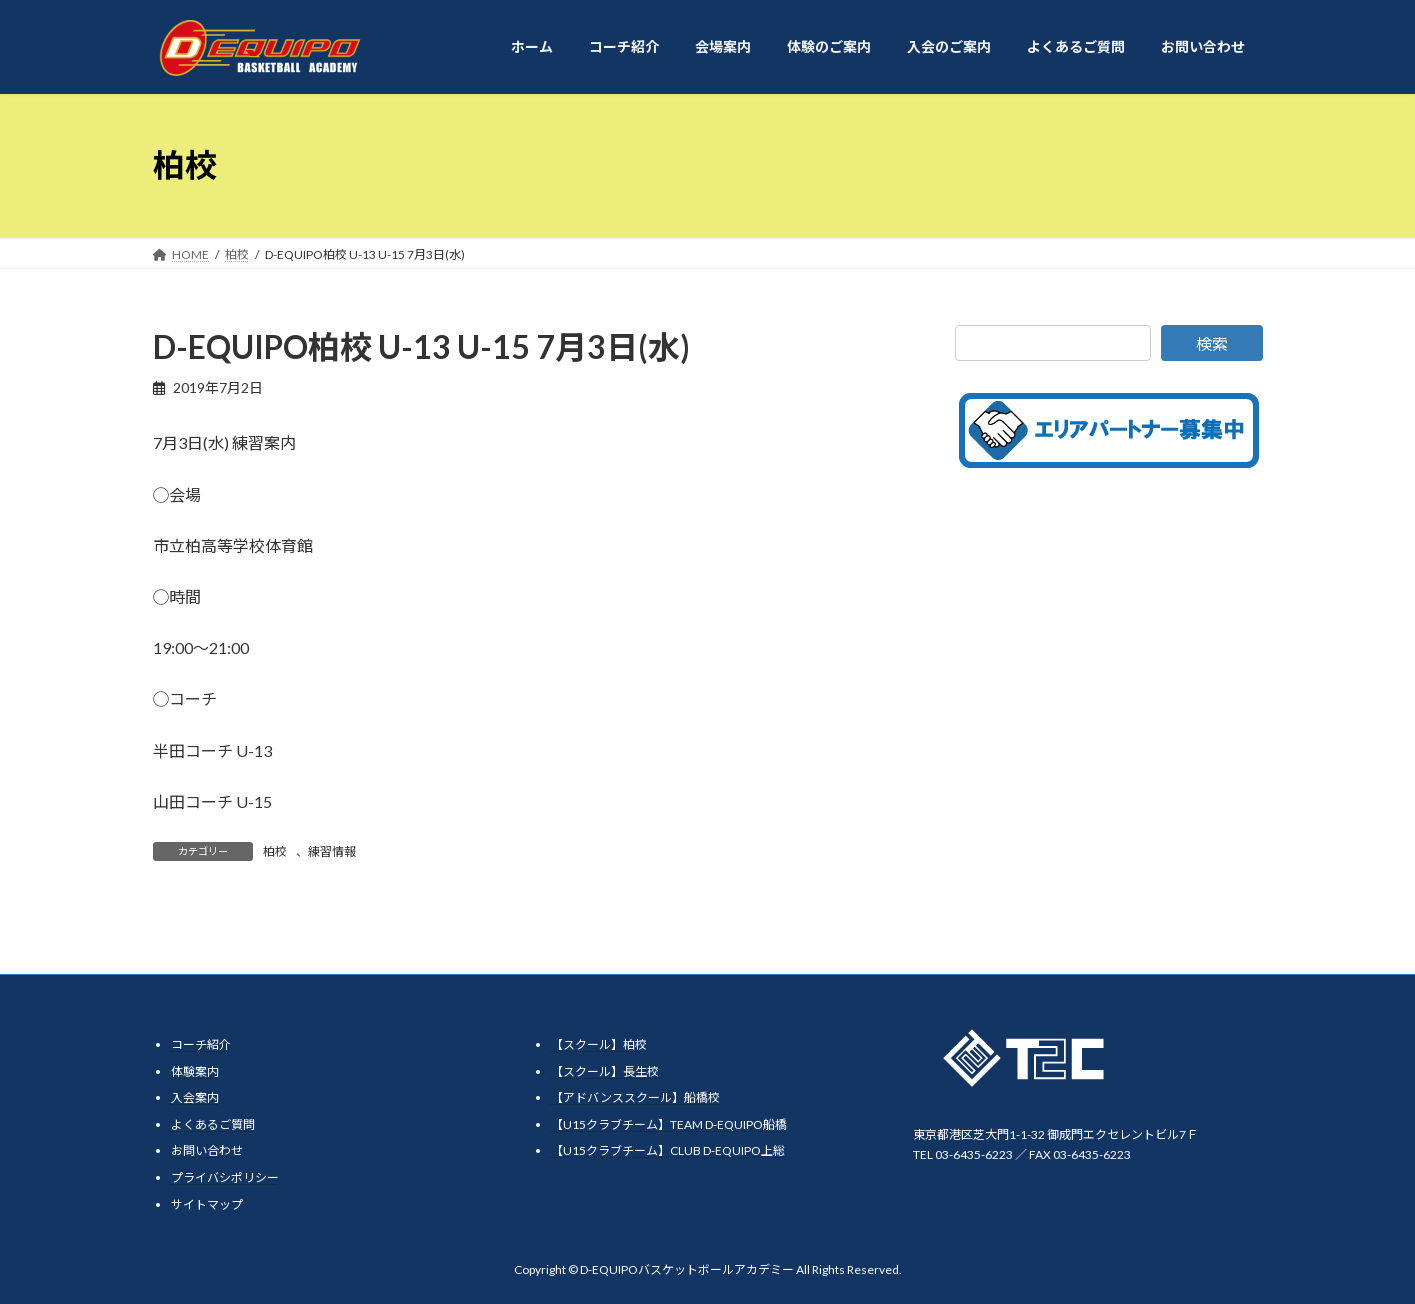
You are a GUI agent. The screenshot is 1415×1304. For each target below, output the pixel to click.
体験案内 (195, 1071)
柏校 (275, 851)
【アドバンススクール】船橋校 (635, 1097)
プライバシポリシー (225, 1177)
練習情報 (332, 851)
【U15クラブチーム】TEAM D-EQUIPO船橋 (669, 1124)
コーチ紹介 (201, 1044)
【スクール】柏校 (599, 1044)
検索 (1212, 343)
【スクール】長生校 (605, 1071)
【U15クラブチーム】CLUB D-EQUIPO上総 (668, 1150)
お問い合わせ (207, 1150)
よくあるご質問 (213, 1124)
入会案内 (195, 1097)
